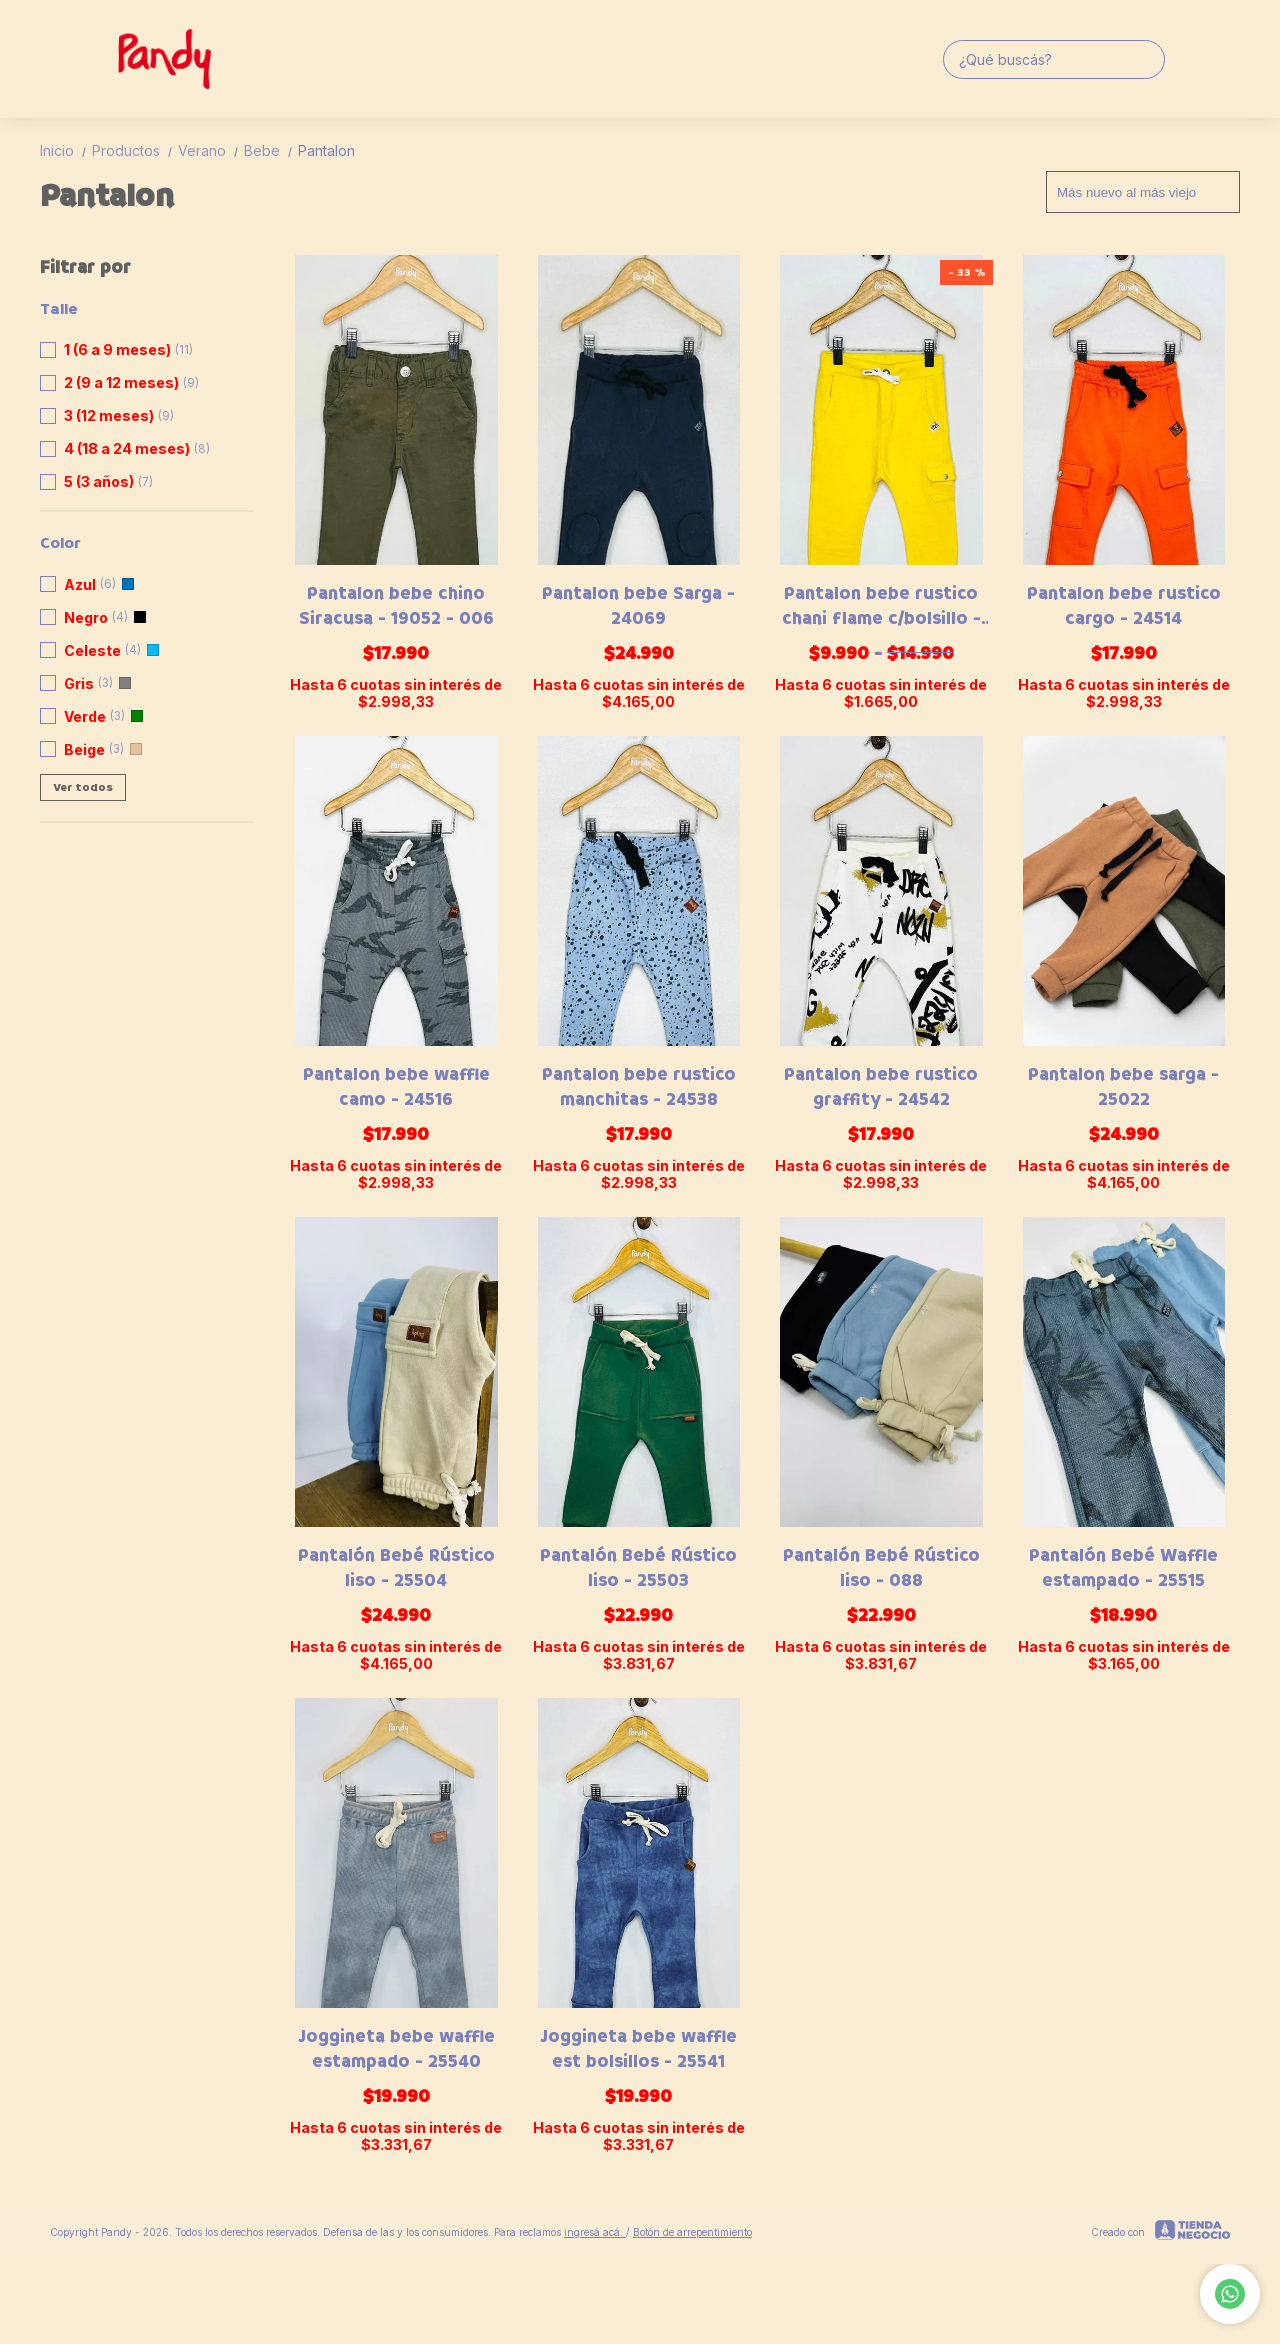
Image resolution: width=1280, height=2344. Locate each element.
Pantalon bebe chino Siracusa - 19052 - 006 (396, 606)
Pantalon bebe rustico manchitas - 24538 (639, 1087)
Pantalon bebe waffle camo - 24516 (396, 1087)
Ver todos (83, 787)
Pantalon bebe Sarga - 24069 (638, 606)
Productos (135, 150)
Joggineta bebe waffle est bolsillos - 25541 (638, 2049)
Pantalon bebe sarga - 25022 (1123, 1087)
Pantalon (326, 150)
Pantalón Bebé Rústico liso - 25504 (396, 1568)
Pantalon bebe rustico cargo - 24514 (1124, 606)
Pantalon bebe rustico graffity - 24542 (881, 1087)
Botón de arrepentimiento (692, 2232)
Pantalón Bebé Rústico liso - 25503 (638, 1568)
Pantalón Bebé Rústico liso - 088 (881, 1568)
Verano (211, 150)
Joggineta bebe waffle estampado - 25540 (396, 2049)
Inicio (66, 150)
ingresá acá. (595, 2232)
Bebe (271, 150)
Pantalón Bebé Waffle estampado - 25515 (1123, 1568)
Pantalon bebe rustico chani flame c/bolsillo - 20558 (881, 606)
